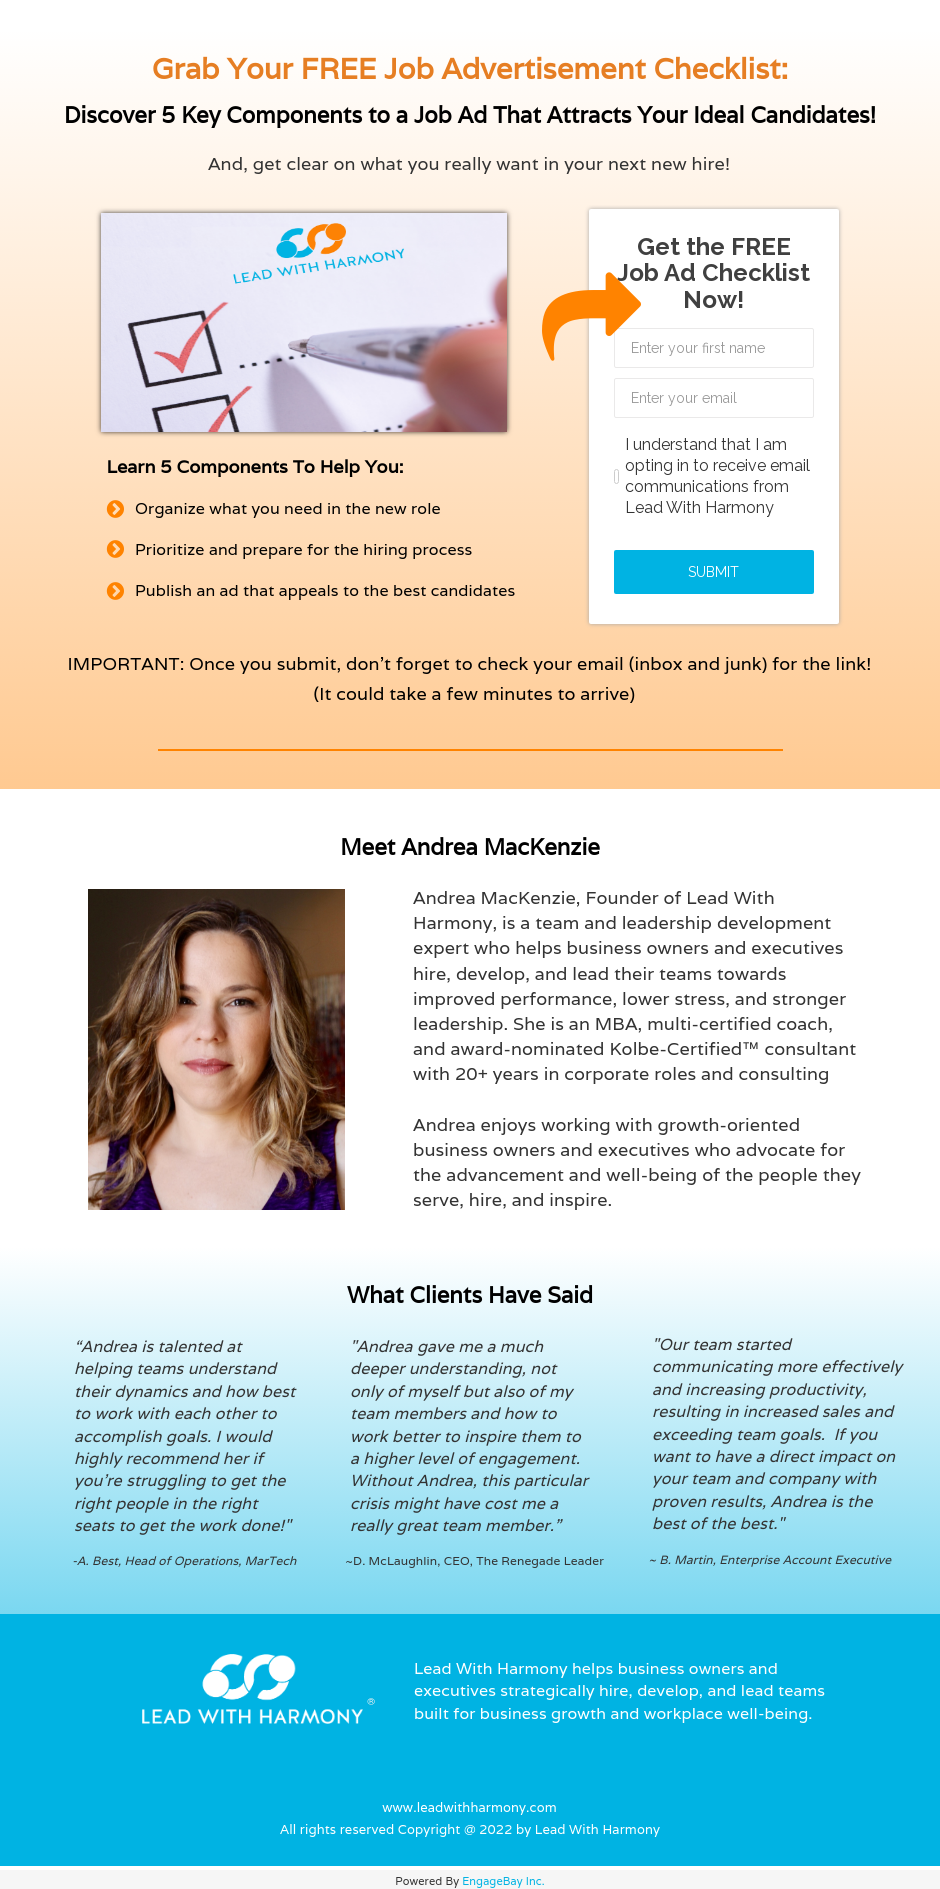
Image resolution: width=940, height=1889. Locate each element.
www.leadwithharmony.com (469, 1807)
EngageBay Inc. (503, 1881)
